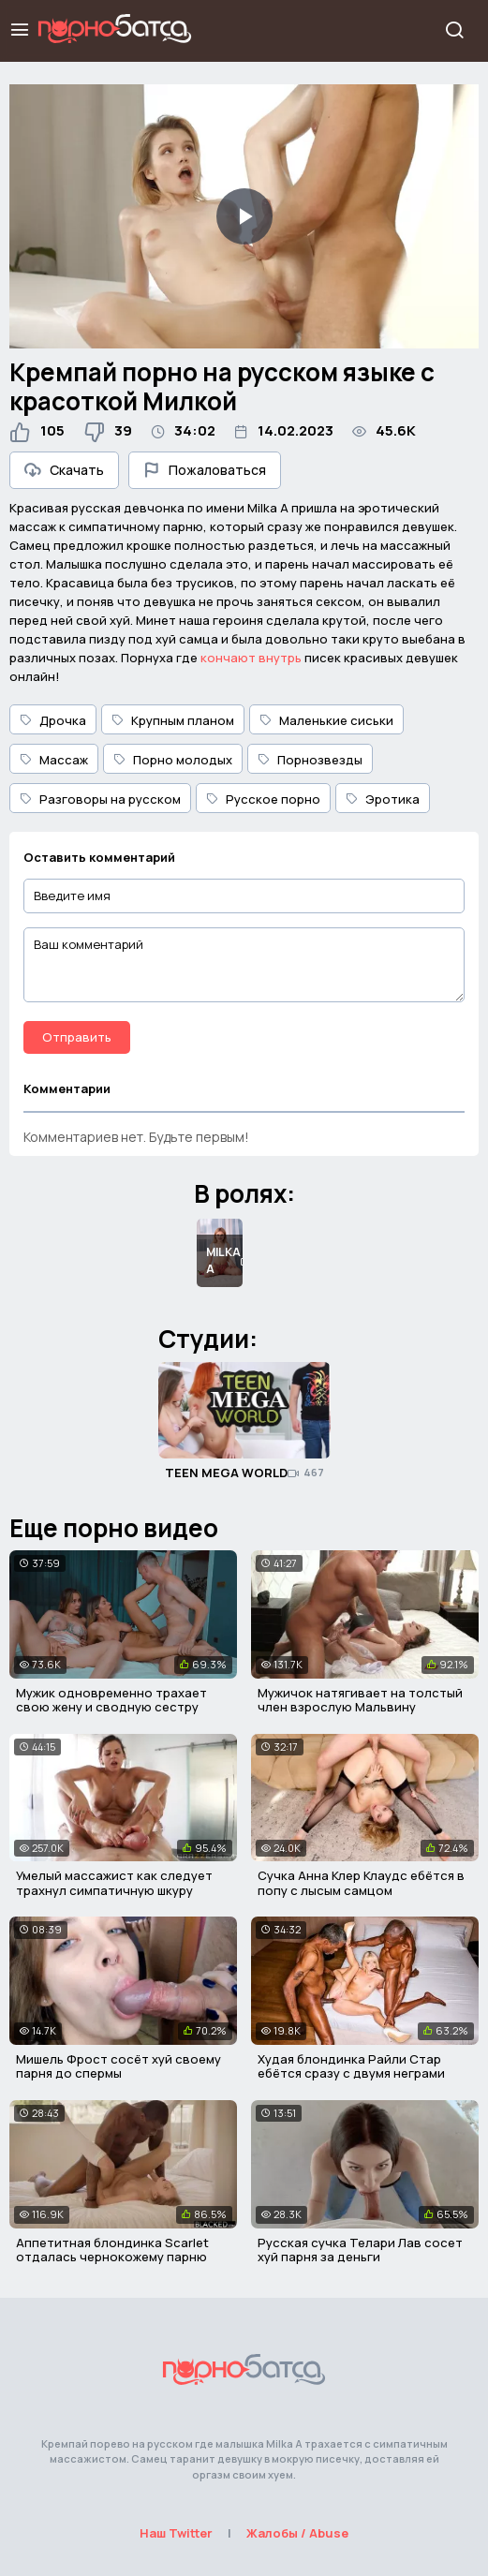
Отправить (76, 1037)
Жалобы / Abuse (297, 2532)
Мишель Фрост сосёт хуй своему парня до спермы (118, 2066)
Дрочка (53, 720)
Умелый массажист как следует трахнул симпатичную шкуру (114, 1883)
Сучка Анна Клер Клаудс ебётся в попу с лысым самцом (361, 1883)
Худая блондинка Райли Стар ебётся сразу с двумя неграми (351, 2066)
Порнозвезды (310, 759)
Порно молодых (172, 759)
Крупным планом (172, 720)
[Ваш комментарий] (244, 964)
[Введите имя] (244, 896)
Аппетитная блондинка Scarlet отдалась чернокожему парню (112, 2250)
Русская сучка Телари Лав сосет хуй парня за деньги (360, 2250)
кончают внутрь (251, 657)
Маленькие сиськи (326, 720)
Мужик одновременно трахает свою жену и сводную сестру (111, 1700)
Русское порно (263, 799)
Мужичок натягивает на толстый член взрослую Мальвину (360, 1700)
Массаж (54, 759)
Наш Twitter (176, 2532)
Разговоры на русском (100, 799)
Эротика (383, 799)
